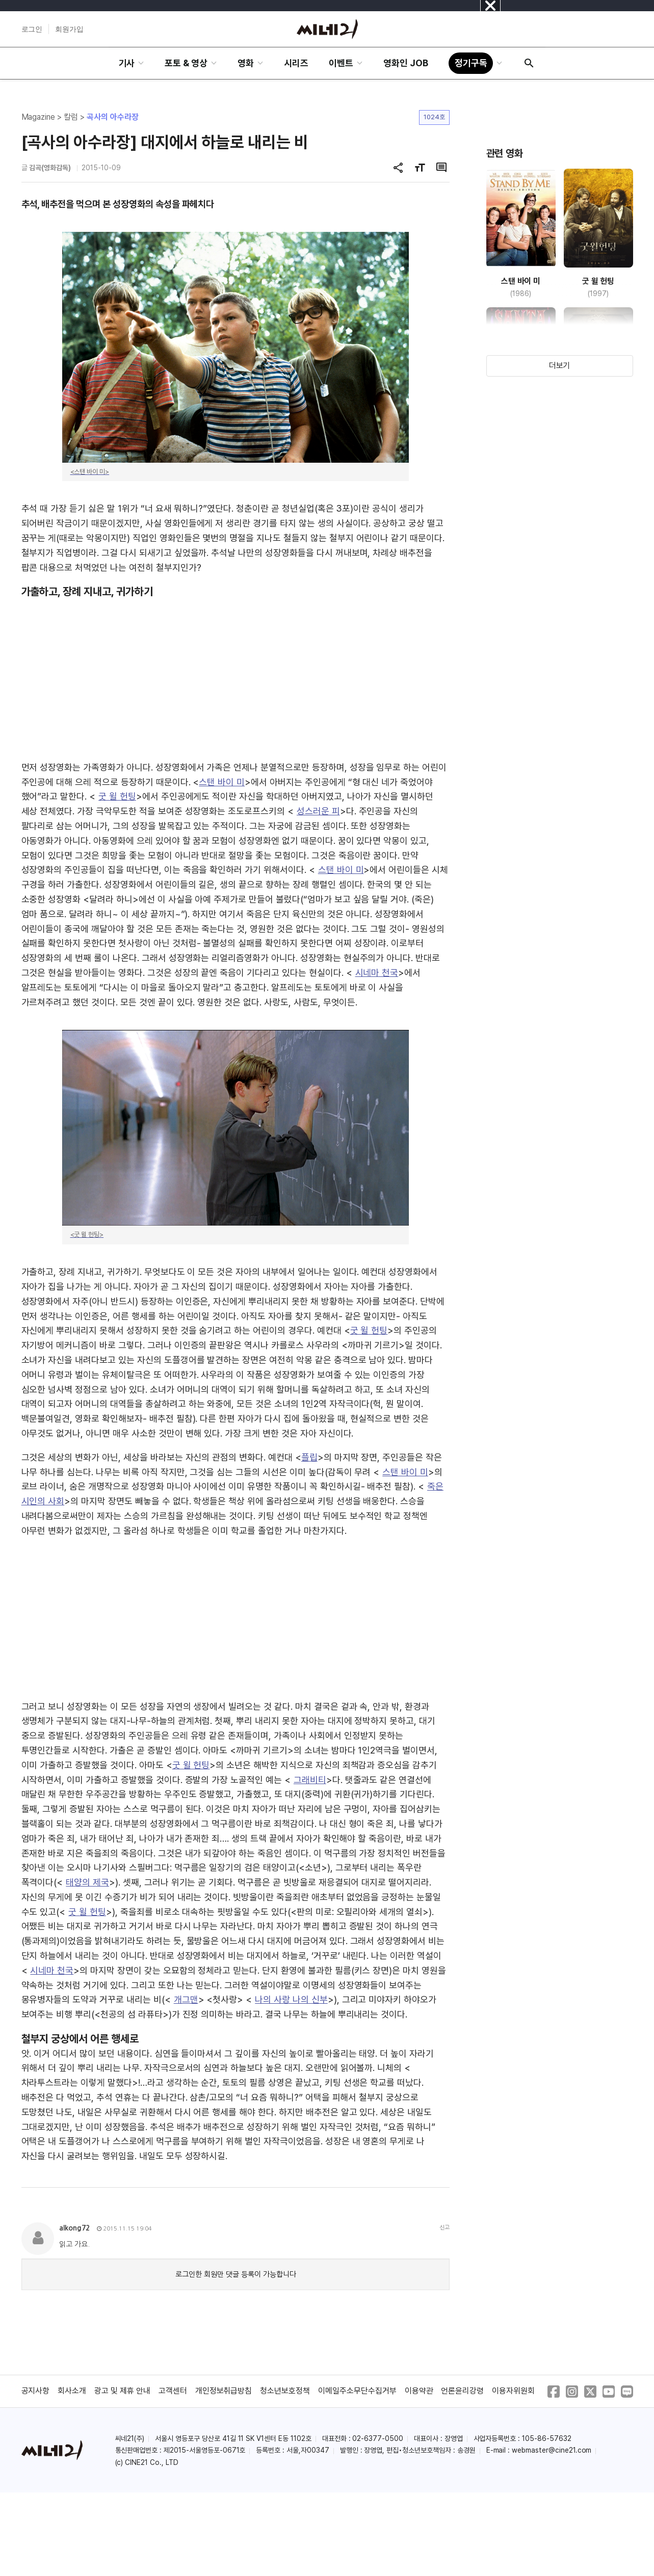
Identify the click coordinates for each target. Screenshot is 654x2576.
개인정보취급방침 (223, 2391)
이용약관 (419, 2391)
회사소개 (72, 2391)
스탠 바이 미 (222, 782)
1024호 (434, 117)
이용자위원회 (513, 2391)
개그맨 (186, 1999)
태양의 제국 (87, 1882)
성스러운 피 (318, 811)
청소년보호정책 (285, 2391)
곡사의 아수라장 (113, 117)
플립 (309, 1457)
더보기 (559, 365)
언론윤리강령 (462, 2391)
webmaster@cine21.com (551, 2450)
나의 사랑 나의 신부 (291, 1999)
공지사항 (35, 2391)
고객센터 (173, 2391)
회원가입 (69, 29)
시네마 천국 (377, 972)
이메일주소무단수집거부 (357, 2391)
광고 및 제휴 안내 (122, 2391)
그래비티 (310, 1779)
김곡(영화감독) (50, 168)
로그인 (32, 29)
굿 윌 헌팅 (117, 796)
